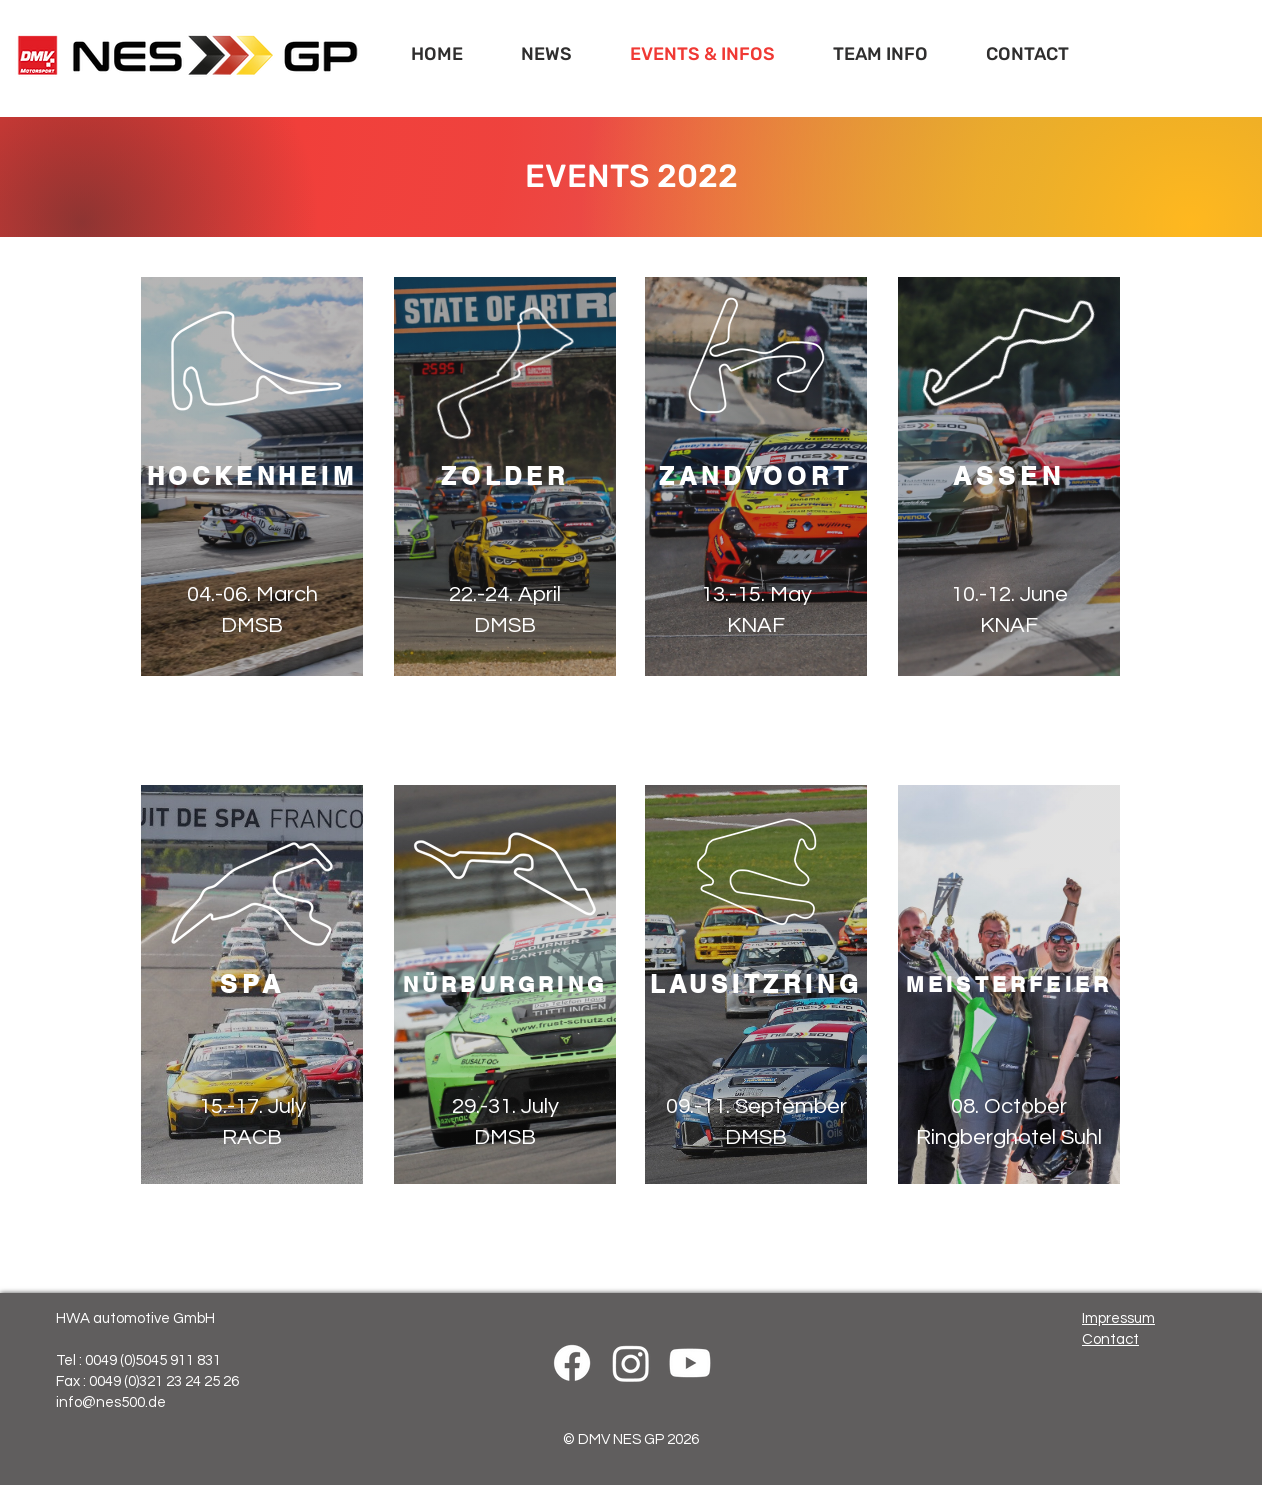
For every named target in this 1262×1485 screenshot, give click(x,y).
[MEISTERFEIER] (1009, 984)
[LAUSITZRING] (756, 984)
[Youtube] (690, 1363)
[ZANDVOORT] (756, 476)
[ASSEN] (1009, 476)
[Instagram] (631, 1363)
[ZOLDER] (505, 476)
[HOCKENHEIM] (252, 476)
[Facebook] (572, 1363)
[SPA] (252, 984)
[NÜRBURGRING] (505, 984)
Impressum (1118, 1318)
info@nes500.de (111, 1402)
